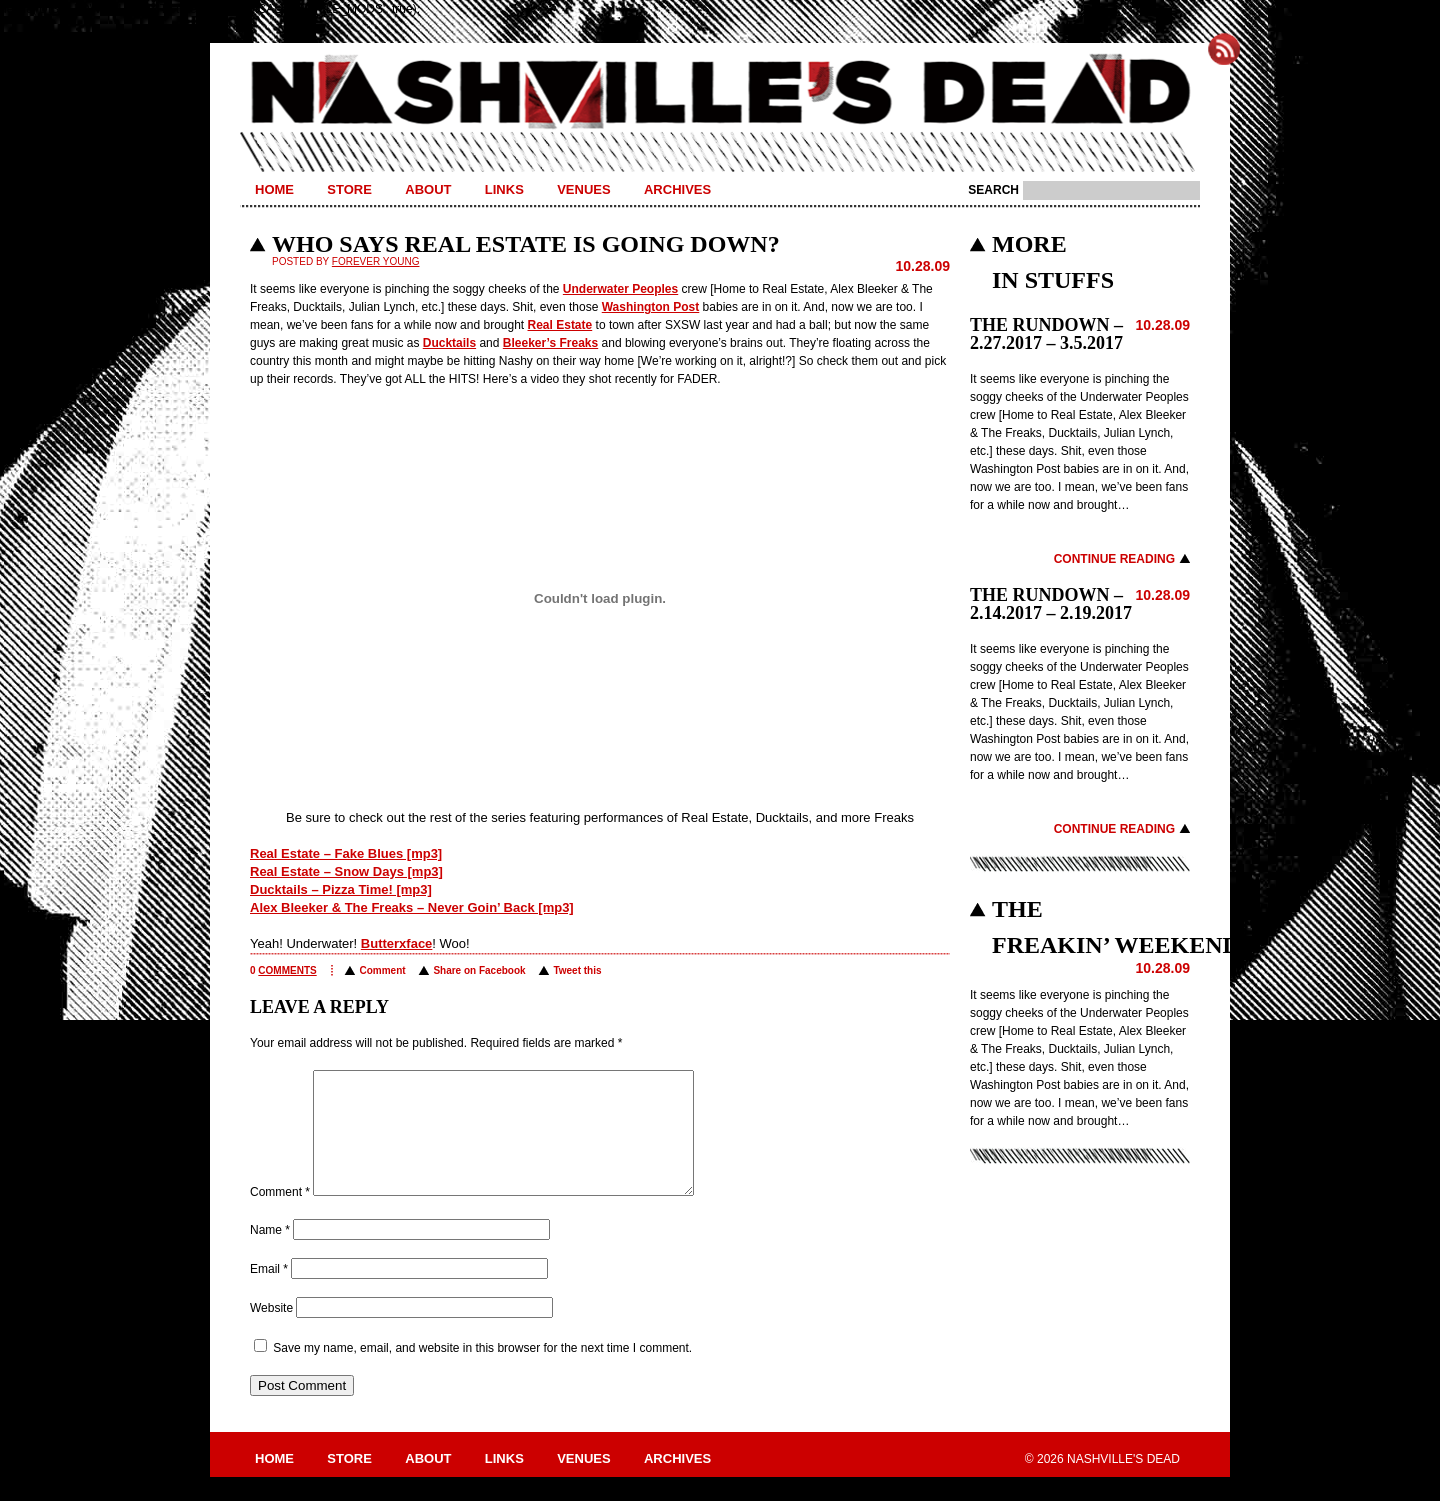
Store (349, 189)
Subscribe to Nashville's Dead (1224, 49)
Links (504, 189)
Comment (382, 970)
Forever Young (376, 261)
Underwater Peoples (620, 289)
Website (271, 1332)
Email (269, 1293)
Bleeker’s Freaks (550, 343)
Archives (677, 189)
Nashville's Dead (720, 93)
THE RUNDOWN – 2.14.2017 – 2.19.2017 (1051, 604)
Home (274, 189)
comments (287, 970)
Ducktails (449, 343)
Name (270, 1254)
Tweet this (577, 970)
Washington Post (651, 307)
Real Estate (560, 325)
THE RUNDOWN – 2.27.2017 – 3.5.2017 (1046, 334)
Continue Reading (1114, 559)
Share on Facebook (479, 970)
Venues (583, 189)
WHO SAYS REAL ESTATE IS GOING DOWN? (526, 244)
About (428, 189)
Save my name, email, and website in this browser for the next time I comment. (482, 1372)
